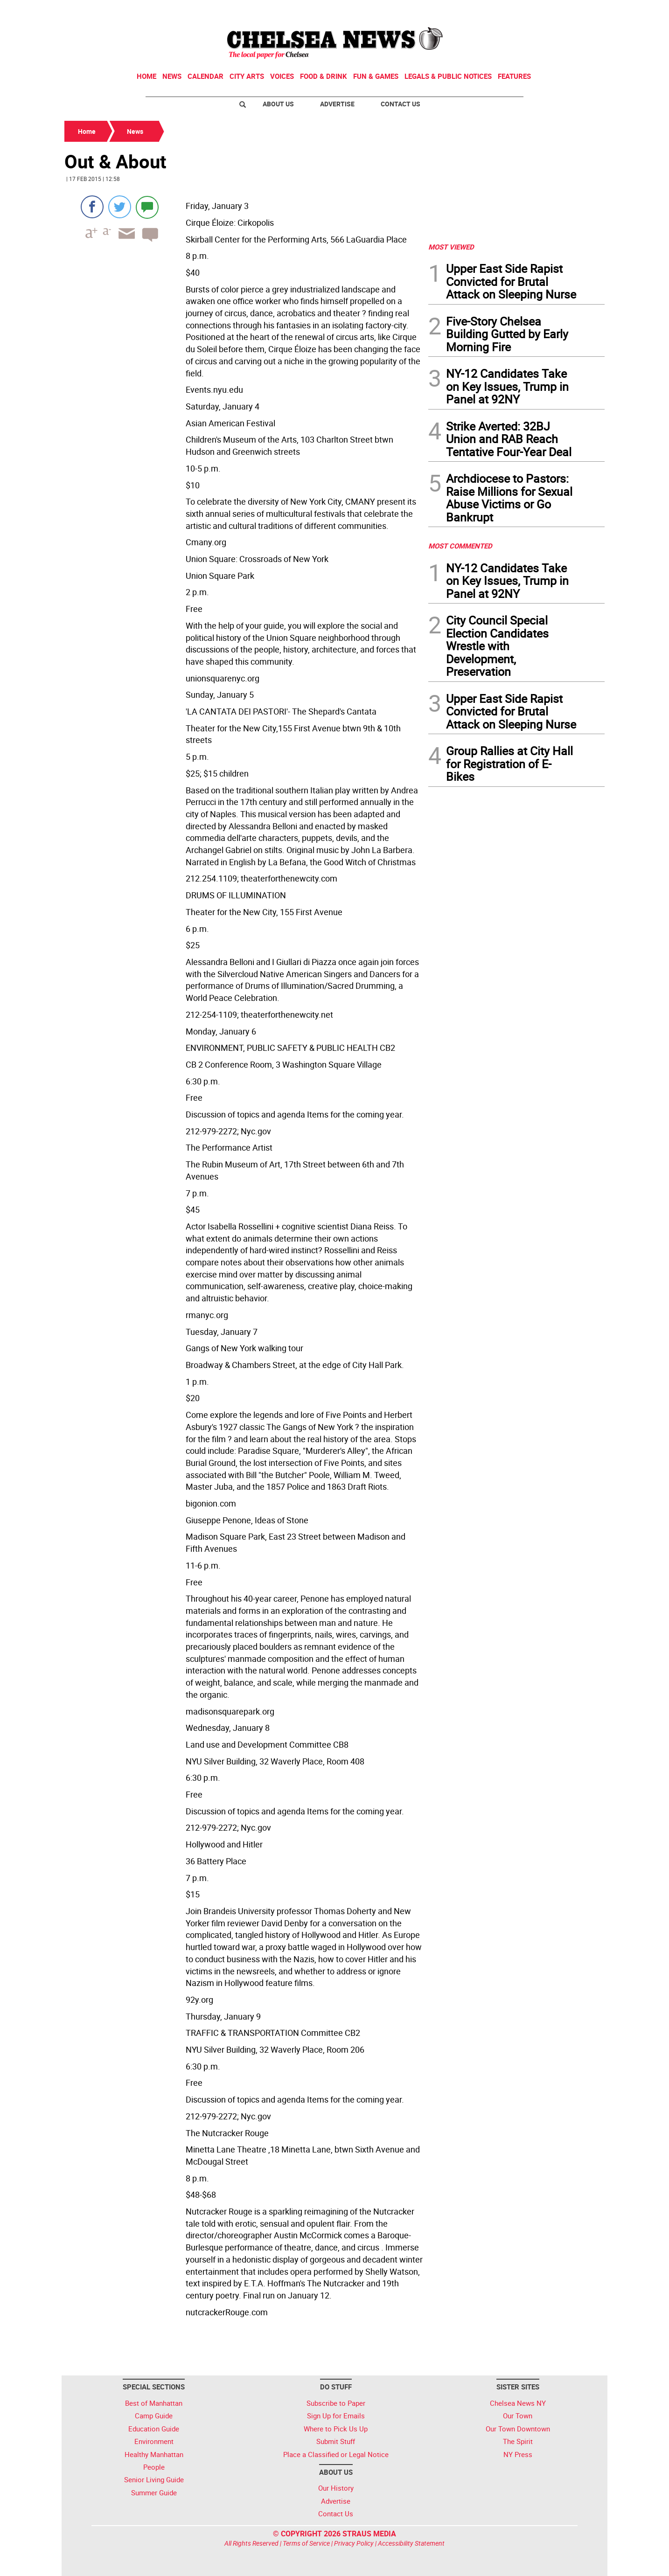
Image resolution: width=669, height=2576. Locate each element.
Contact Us (400, 103)
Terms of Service (306, 2543)
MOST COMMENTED (460, 545)
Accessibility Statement (411, 2543)
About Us (278, 103)
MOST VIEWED (451, 246)
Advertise (337, 103)
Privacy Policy (354, 2543)
